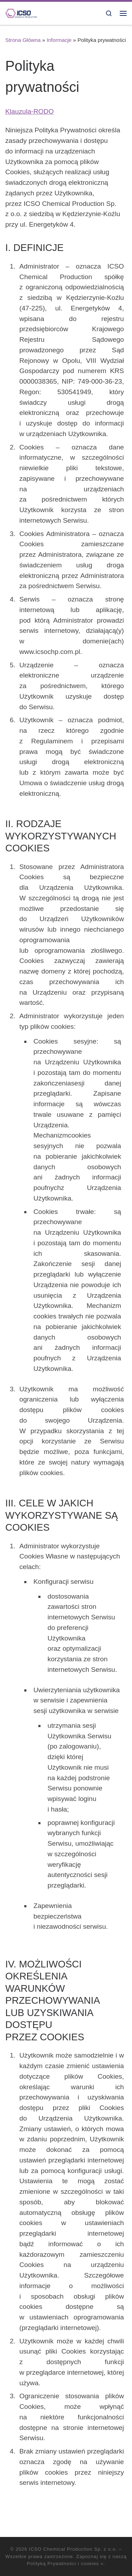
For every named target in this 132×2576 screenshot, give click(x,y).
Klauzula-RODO (29, 111)
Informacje (58, 40)
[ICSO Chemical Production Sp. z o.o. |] (21, 13)
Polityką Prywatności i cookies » (65, 2563)
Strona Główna (22, 40)
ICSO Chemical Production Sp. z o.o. (73, 2549)
